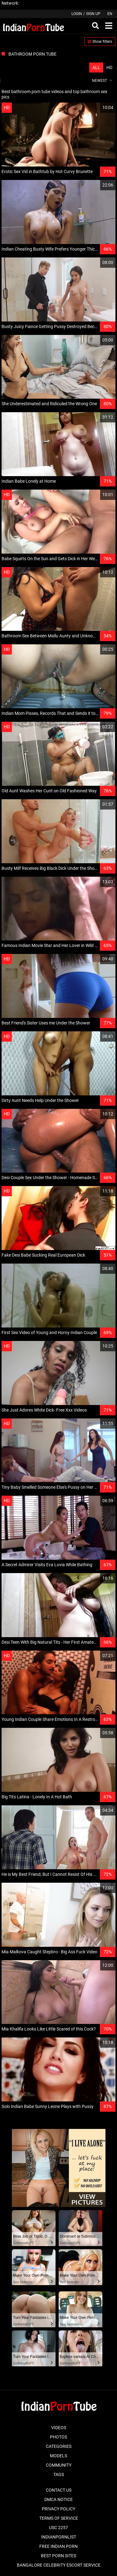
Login (76, 14)
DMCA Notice (58, 2499)
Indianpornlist (58, 2536)
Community (58, 2465)
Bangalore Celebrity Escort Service (58, 2565)
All (96, 67)
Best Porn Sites (58, 2555)
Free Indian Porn (58, 2546)
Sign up (93, 14)
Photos (58, 2436)
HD (109, 67)
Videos (58, 2427)
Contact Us (58, 2490)
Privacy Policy (58, 2508)
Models (58, 2455)
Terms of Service (58, 2518)
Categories (58, 2446)
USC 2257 (58, 2527)
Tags (58, 2474)
